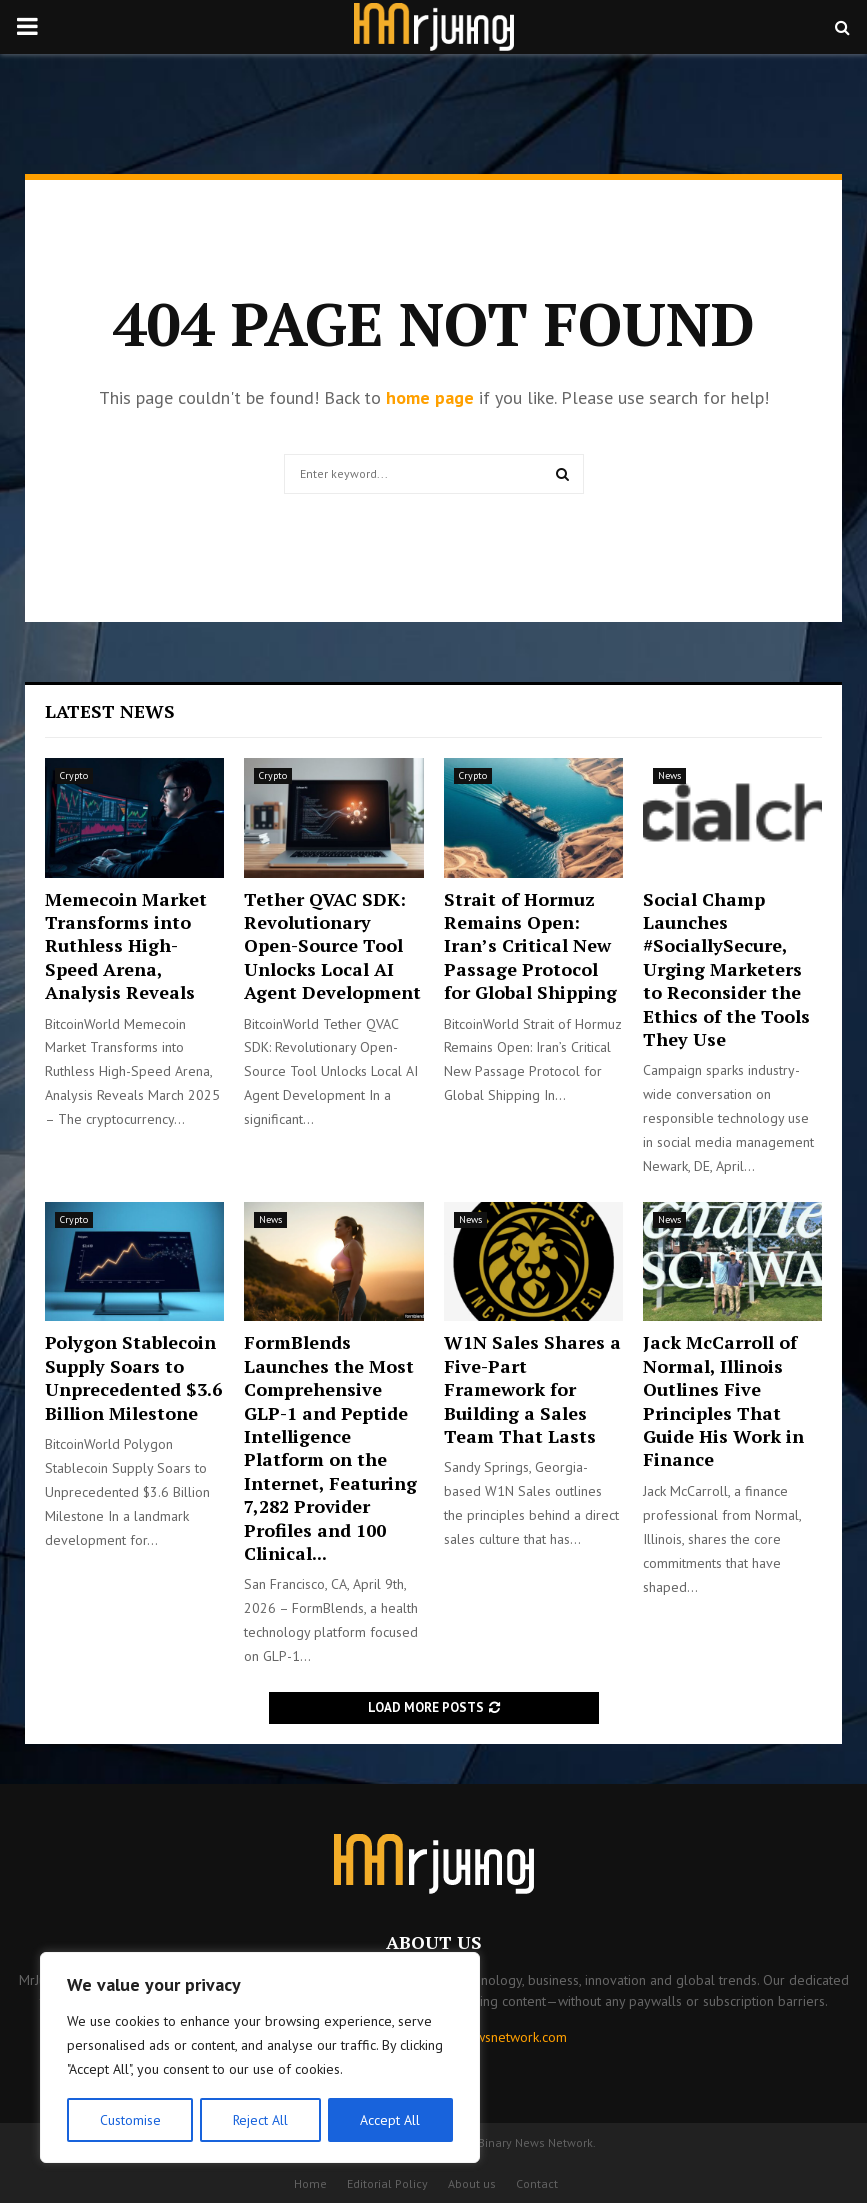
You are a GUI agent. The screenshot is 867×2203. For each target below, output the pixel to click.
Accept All (391, 2120)
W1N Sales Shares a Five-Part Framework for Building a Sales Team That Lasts (532, 1389)
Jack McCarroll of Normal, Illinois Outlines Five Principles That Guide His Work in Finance (723, 1400)
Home (310, 2183)
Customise (129, 2120)
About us (472, 2183)
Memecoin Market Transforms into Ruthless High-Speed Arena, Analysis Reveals (126, 946)
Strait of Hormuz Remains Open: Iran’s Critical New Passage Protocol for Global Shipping (530, 946)
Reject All (260, 2120)
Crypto (74, 775)
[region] (260, 2058)
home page (430, 397)
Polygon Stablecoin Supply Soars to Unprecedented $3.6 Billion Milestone (133, 1377)
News (669, 775)
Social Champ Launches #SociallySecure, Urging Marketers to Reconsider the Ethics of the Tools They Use (726, 969)
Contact (537, 2183)
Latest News (110, 711)
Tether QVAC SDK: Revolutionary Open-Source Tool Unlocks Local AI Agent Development (332, 946)
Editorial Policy (387, 2183)
